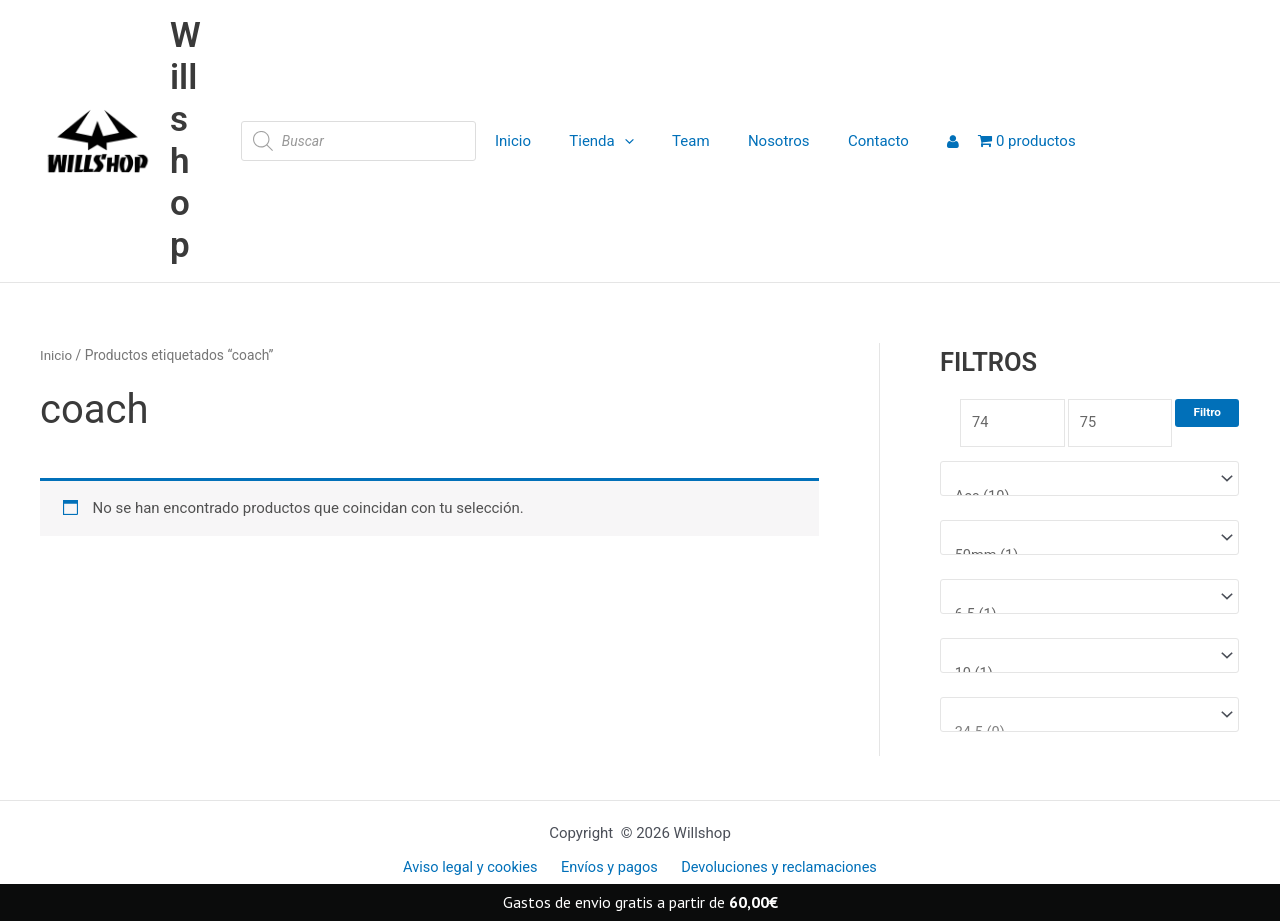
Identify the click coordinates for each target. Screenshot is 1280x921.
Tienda (596, 141)
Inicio (515, 141)
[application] (618, 141)
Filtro (1207, 412)
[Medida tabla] (1089, 600)
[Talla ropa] (1089, 660)
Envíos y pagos (608, 868)
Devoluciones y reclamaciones (774, 868)
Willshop (185, 140)
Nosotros (757, 141)
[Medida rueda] (1089, 540)
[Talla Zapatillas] (1089, 720)
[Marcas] (1089, 480)
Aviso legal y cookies (474, 868)
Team (677, 141)
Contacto (847, 141)
